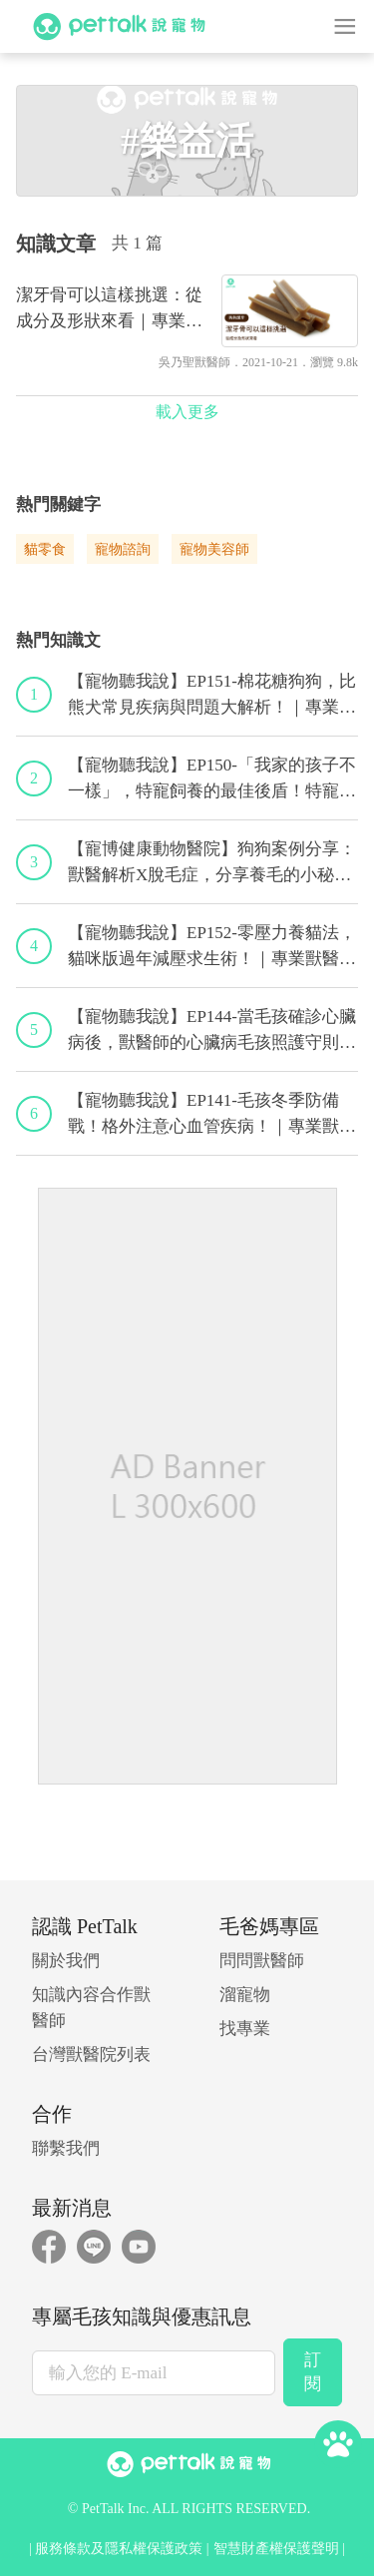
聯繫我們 (66, 2148)
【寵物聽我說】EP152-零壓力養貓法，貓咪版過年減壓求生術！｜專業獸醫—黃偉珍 (212, 947)
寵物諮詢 (123, 549)
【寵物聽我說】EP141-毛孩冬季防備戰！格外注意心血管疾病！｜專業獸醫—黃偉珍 (212, 1115)
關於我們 (66, 1960)
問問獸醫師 (261, 1960)
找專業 (244, 2028)
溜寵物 (244, 1994)
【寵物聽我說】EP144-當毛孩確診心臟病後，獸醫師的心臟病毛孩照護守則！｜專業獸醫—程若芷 (212, 1031)
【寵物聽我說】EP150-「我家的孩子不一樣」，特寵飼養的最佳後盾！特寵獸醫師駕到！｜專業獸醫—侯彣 (212, 779)
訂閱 (312, 2371)
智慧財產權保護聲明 (276, 2548)
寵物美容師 (214, 549)
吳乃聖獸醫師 (194, 362)
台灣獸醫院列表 (91, 2054)
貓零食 (45, 549)
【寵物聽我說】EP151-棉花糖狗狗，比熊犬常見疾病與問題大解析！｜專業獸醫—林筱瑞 (212, 696)
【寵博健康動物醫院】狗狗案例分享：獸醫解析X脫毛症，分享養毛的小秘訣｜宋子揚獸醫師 (212, 863)
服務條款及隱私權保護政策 (118, 2548)
